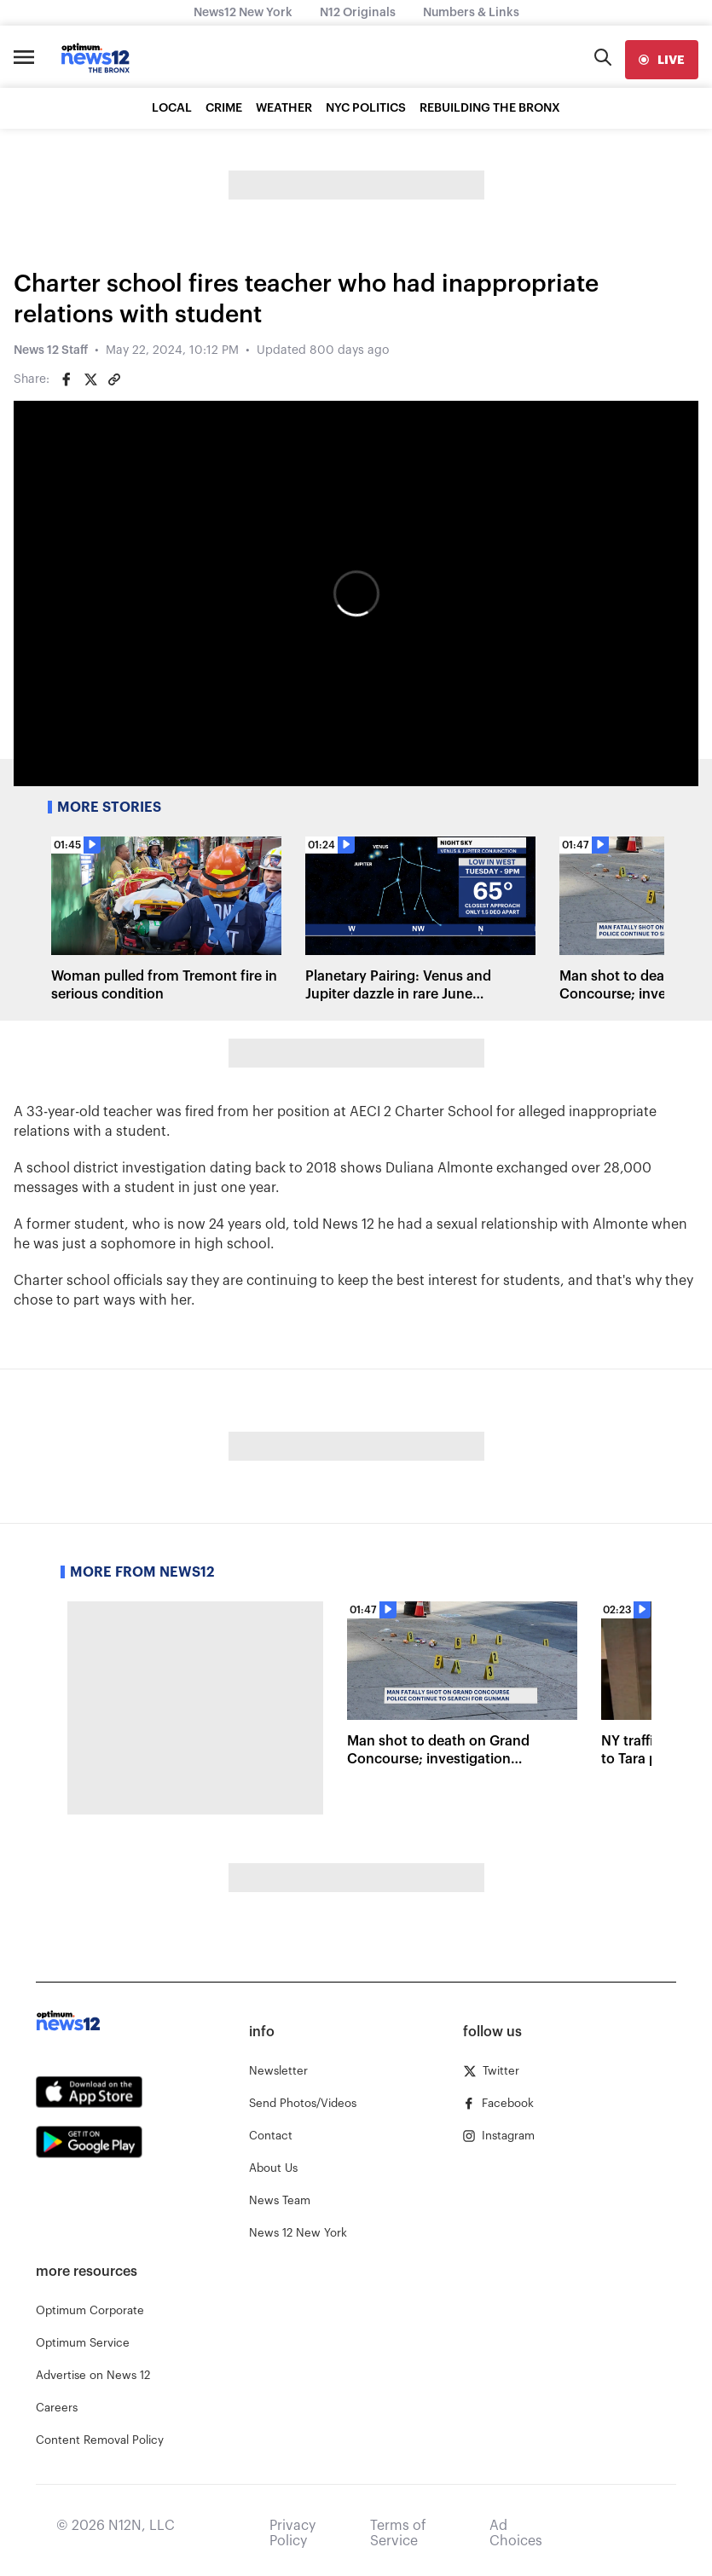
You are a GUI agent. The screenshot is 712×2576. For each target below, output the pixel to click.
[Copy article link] (114, 379)
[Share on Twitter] (90, 379)
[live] (661, 59)
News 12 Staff (51, 350)
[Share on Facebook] (66, 379)
